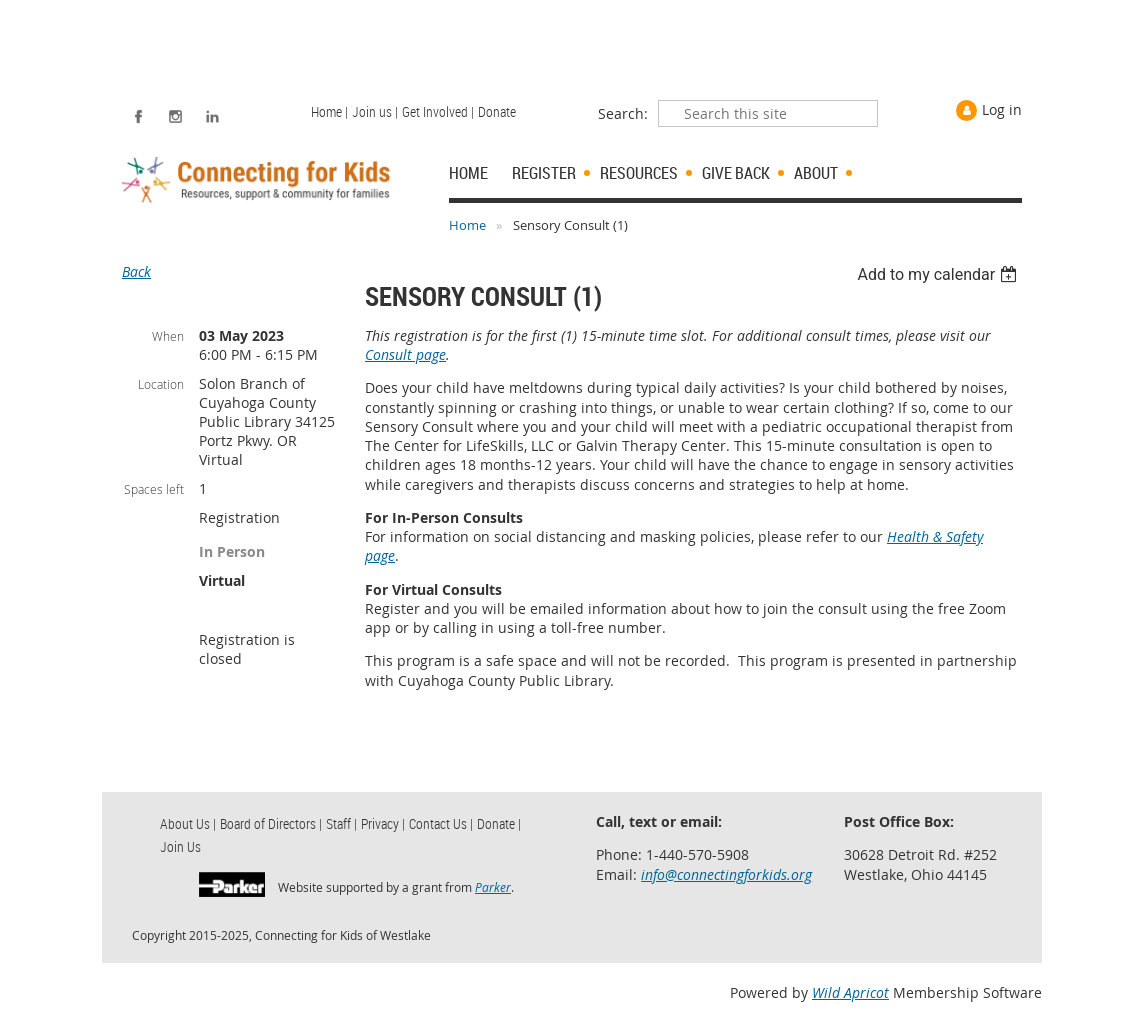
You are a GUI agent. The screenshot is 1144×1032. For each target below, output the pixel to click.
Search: (623, 113)
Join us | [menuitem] (375, 111)
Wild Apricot (850, 992)
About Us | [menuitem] (188, 823)
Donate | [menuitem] (499, 823)
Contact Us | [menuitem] (441, 823)
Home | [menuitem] (329, 111)
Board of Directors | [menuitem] (271, 823)
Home (467, 225)
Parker (493, 887)
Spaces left (154, 489)
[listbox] (939, 274)
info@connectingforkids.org (726, 874)
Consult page (405, 354)
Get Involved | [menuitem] (438, 111)
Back (136, 271)
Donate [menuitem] (497, 111)
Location (161, 384)
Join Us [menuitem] (180, 846)
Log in (1002, 109)
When (168, 336)
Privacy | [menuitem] (383, 823)
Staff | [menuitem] (341, 823)
